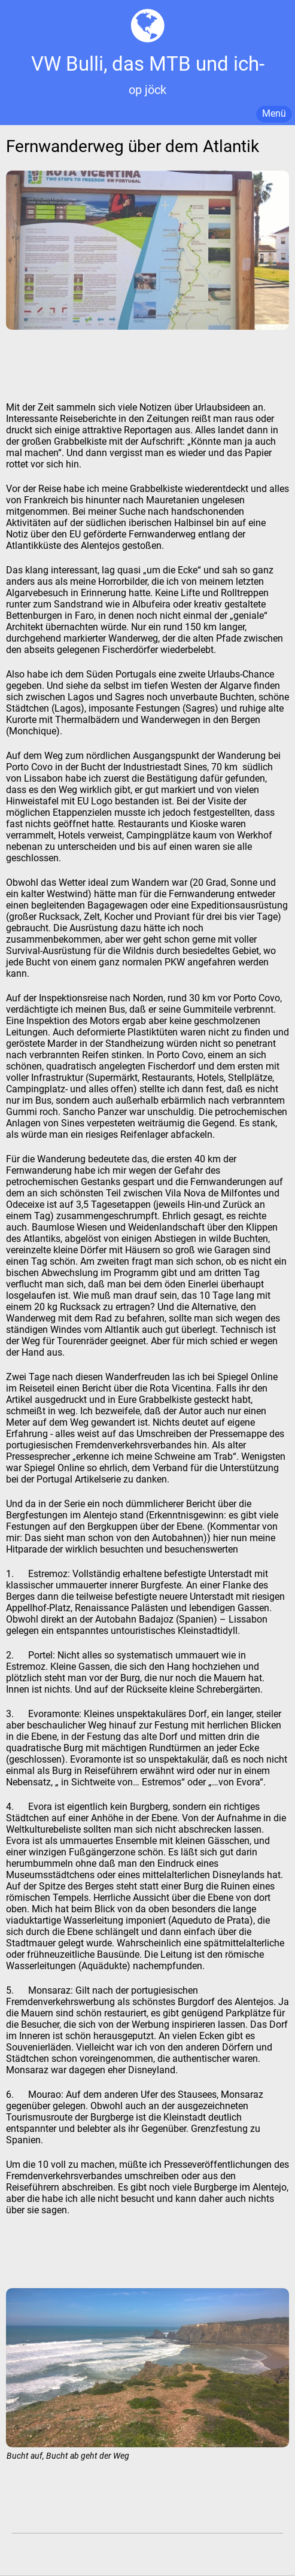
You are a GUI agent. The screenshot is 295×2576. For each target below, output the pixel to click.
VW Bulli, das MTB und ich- (147, 63)
